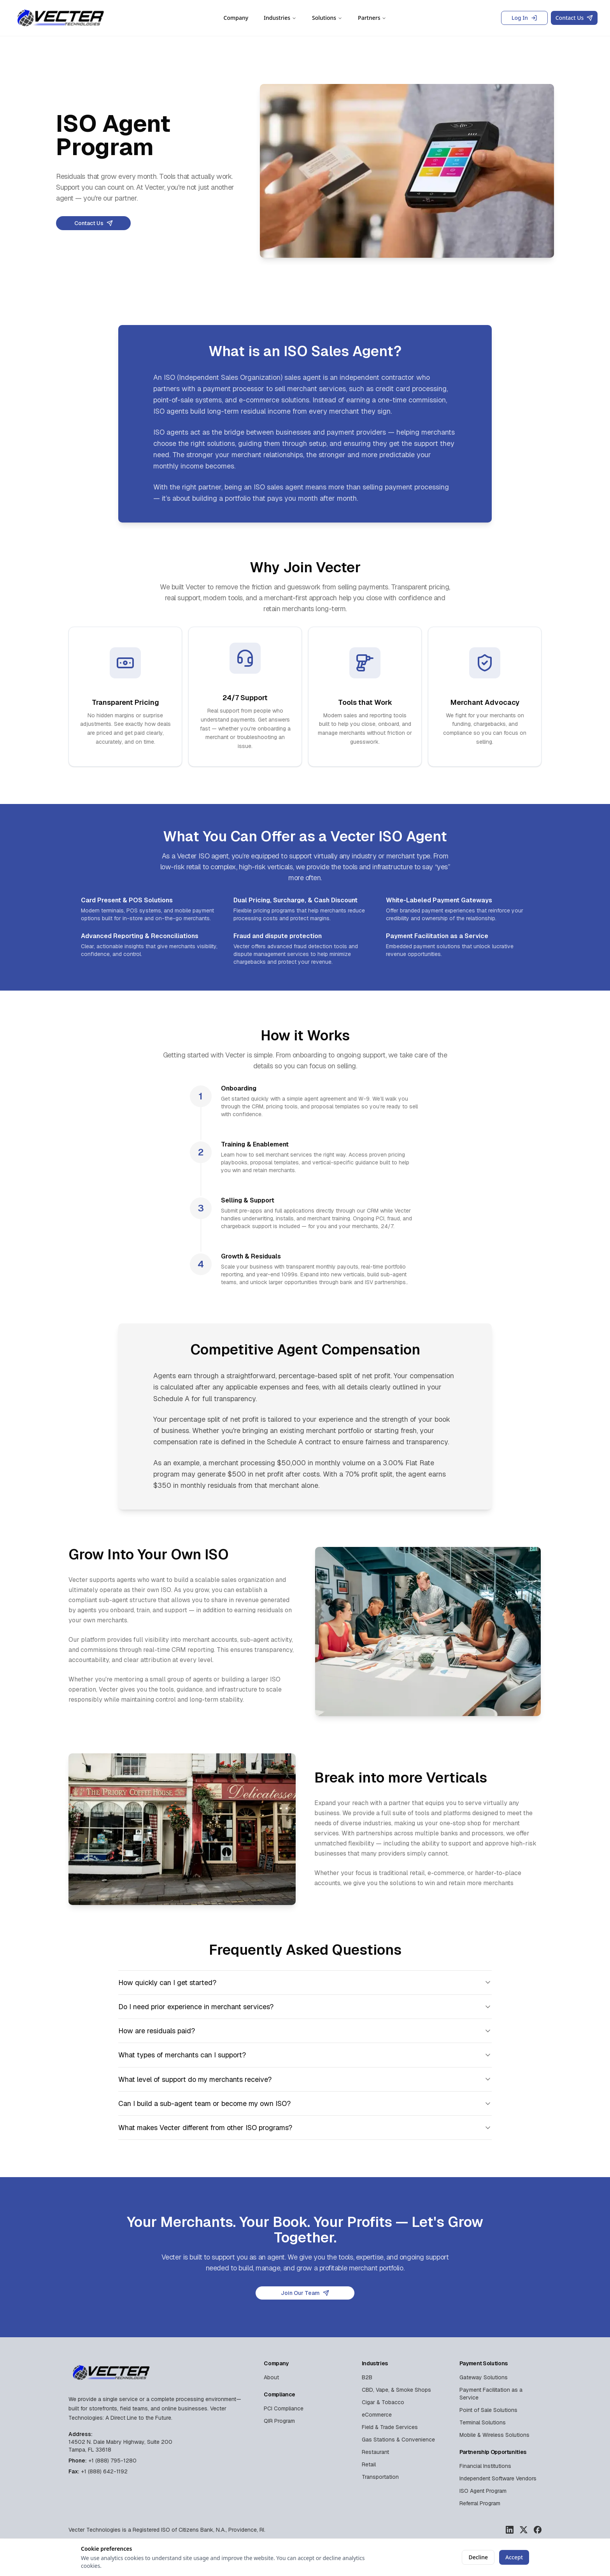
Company (236, 17)
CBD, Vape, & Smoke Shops (396, 2389)
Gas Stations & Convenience (398, 2439)
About (271, 2377)
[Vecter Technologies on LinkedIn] (510, 2530)
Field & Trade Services (390, 2427)
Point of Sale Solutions (488, 2409)
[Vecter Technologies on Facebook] (538, 2530)
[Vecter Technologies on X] (524, 2530)
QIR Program (279, 2420)
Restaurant (375, 2451)
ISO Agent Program (483, 2490)
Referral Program (479, 2503)
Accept (514, 2557)
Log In (524, 17)
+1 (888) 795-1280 (112, 2460)
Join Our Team (305, 2292)
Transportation (380, 2476)
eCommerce (377, 2414)
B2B (367, 2377)
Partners (372, 17)
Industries (280, 17)
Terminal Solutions (482, 2422)
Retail (369, 2464)
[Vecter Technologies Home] (60, 18)
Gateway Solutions (483, 2377)
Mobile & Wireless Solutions (494, 2434)
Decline (478, 2557)
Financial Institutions (485, 2465)
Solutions (327, 17)
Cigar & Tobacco (383, 2402)
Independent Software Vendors (497, 2478)
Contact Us (574, 17)
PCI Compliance (283, 2408)
